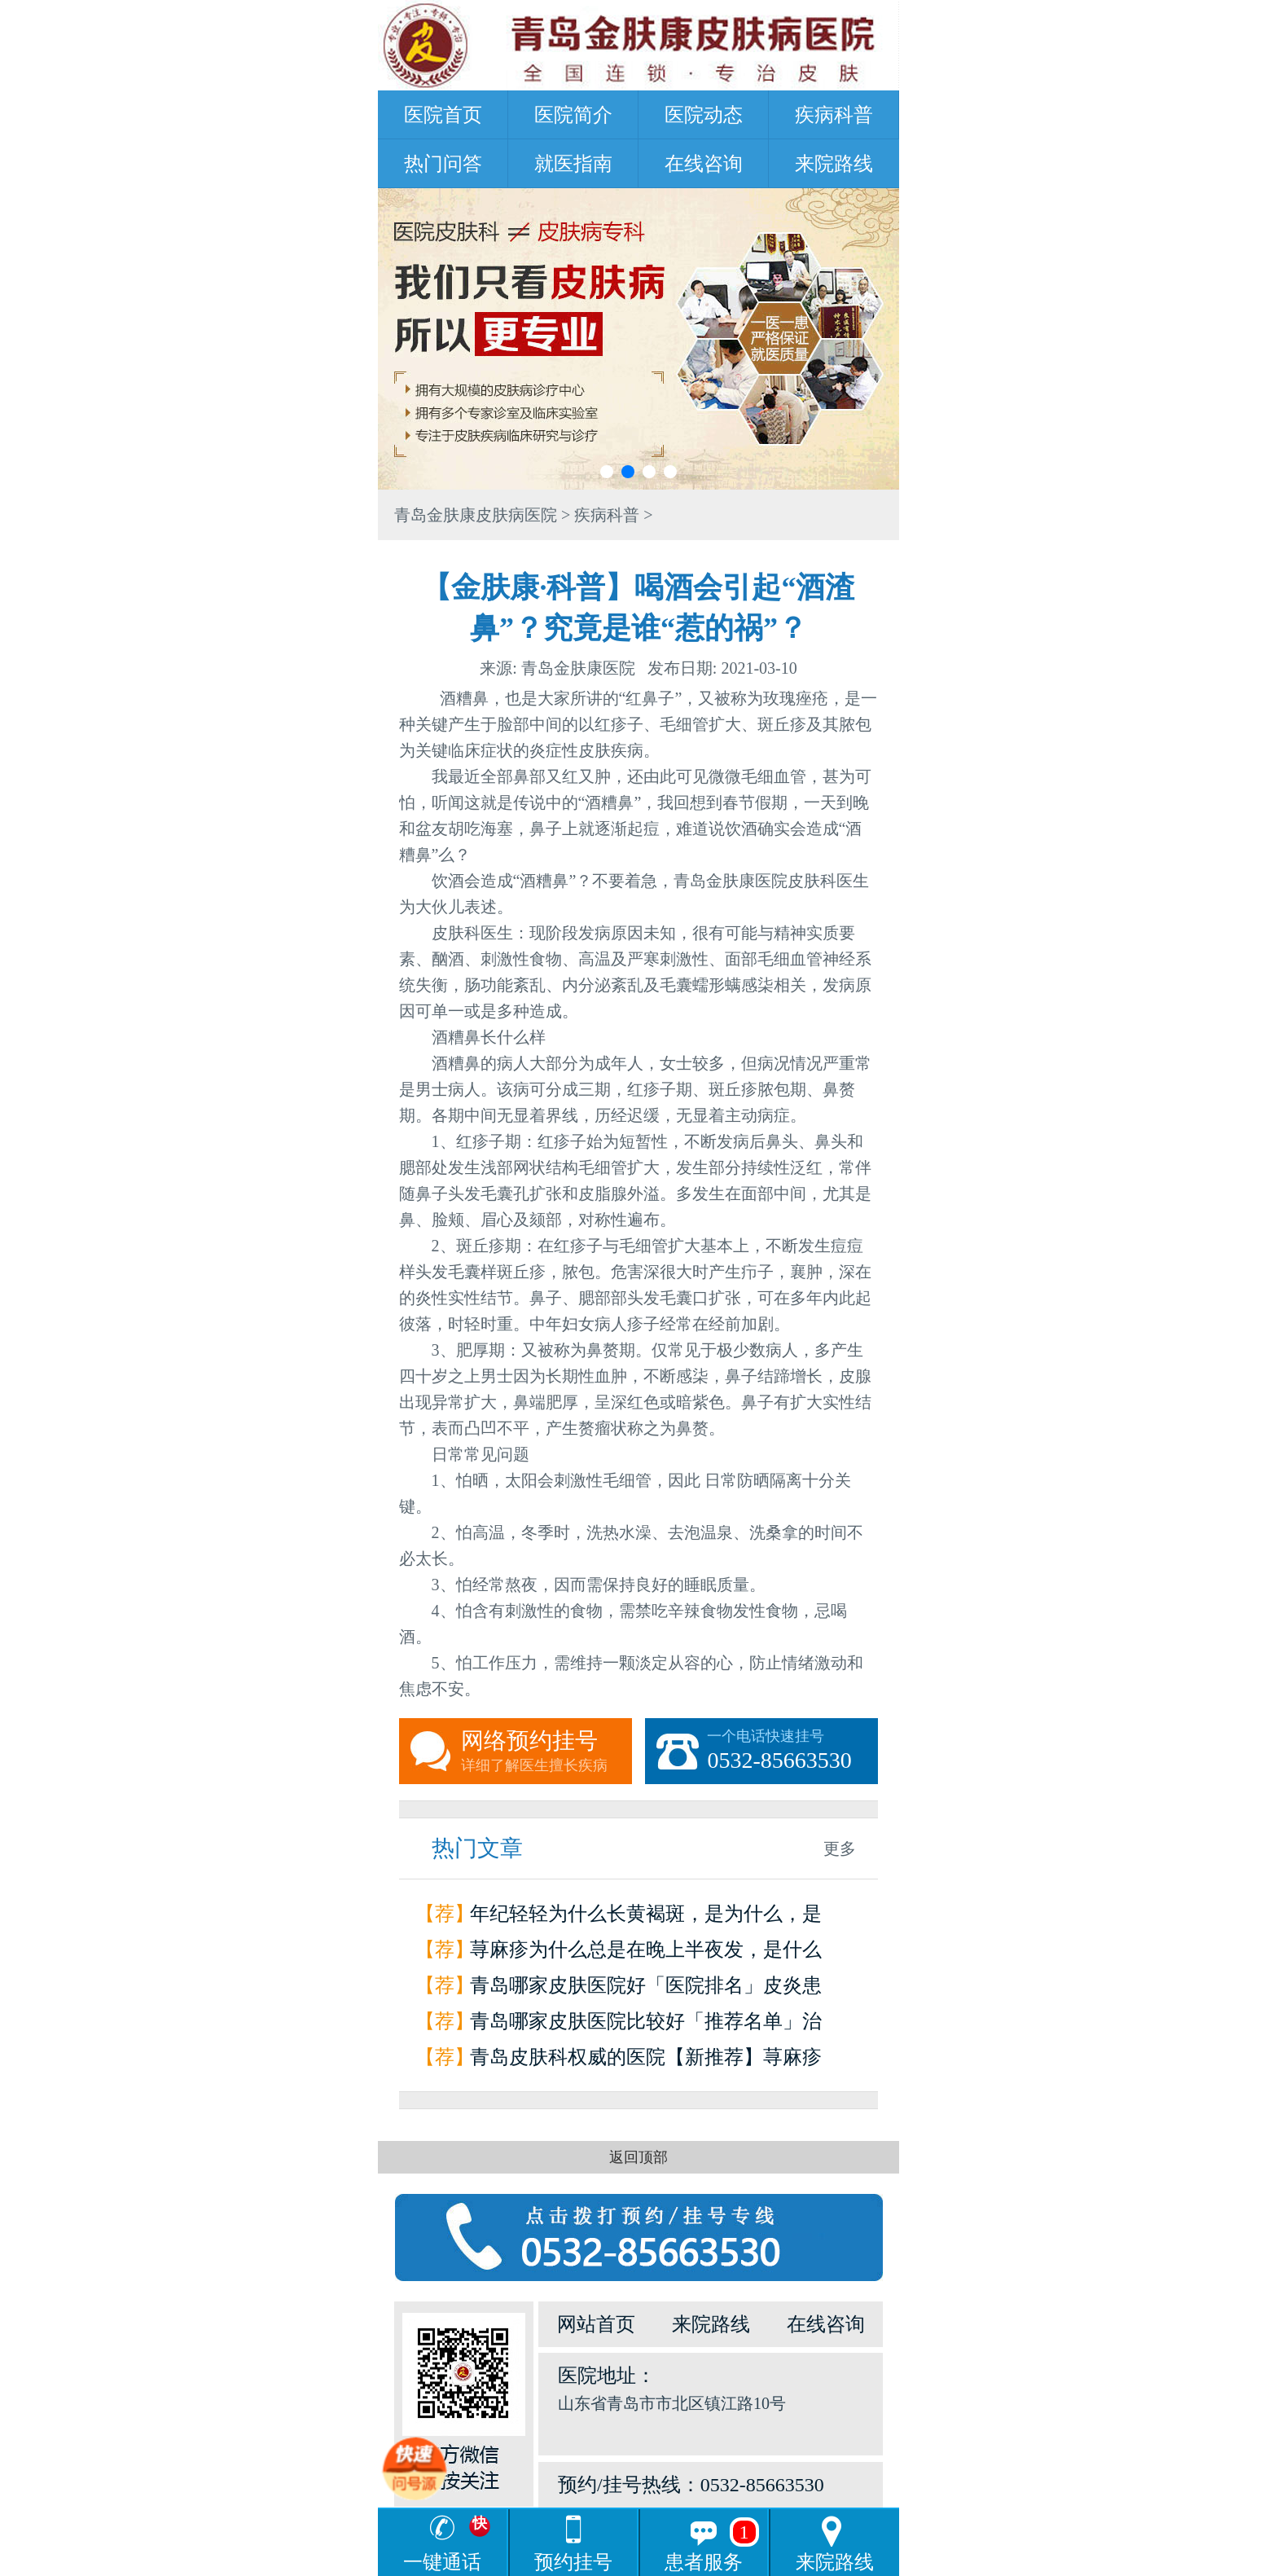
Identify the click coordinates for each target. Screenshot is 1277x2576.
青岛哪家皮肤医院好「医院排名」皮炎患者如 (646, 1989)
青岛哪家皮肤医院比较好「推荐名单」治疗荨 (646, 2025)
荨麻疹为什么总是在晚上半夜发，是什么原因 (646, 1953)
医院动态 (704, 114)
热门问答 (443, 163)
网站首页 (596, 2324)
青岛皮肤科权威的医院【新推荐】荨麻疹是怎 (646, 2060)
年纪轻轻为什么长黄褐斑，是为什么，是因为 (646, 1917)
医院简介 (573, 114)
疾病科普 (834, 114)
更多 (839, 1848)
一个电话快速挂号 (792, 1751)
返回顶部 (638, 2157)
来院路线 (834, 163)
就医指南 (573, 163)
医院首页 (443, 114)
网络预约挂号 (546, 1751)
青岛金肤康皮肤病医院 (475, 515)
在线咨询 (704, 163)
